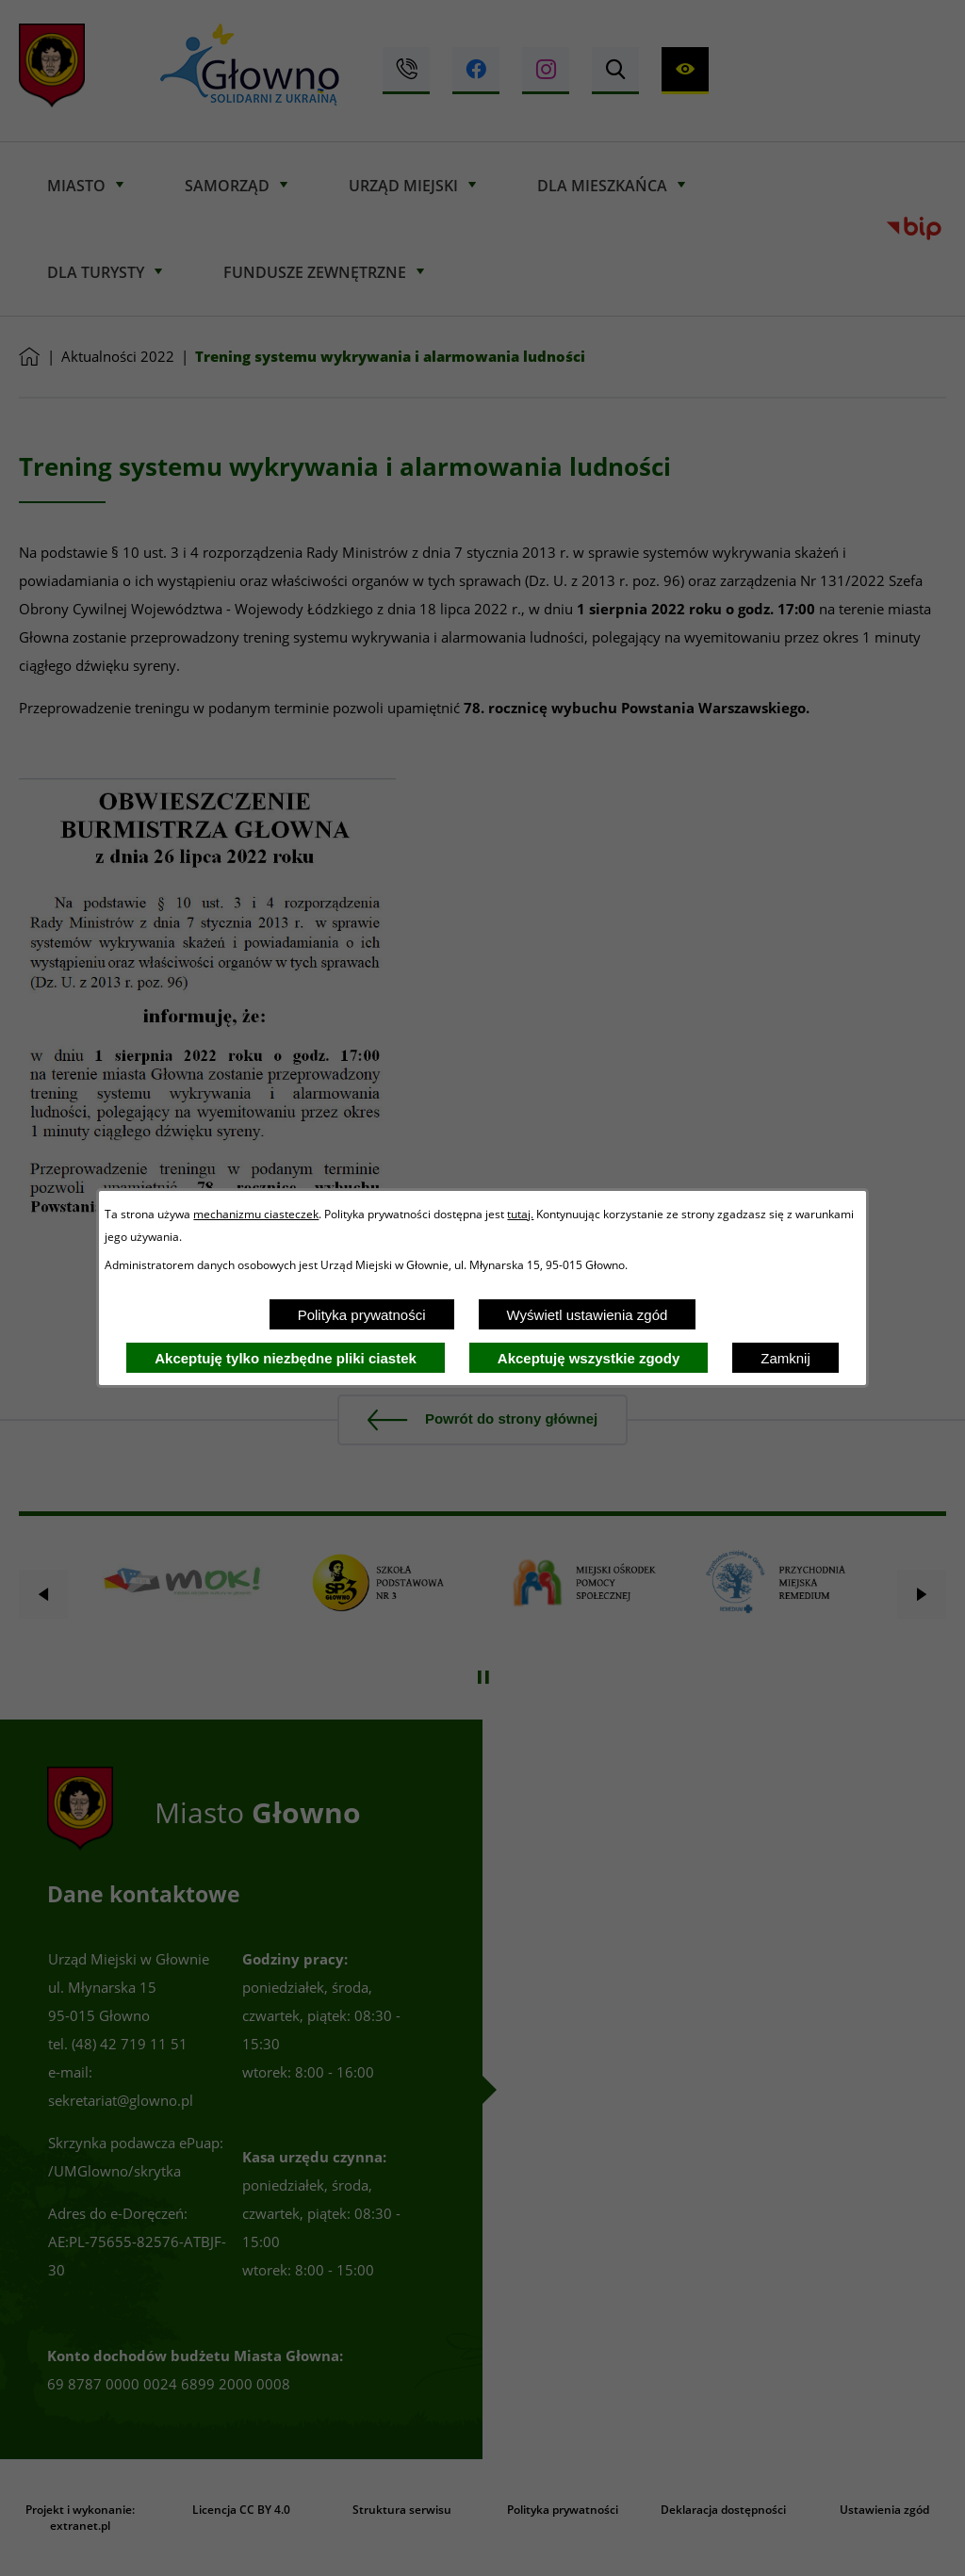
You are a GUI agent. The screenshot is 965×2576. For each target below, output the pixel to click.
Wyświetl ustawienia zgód (587, 1315)
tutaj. (520, 1213)
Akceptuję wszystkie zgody (588, 1358)
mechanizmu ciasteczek (256, 1213)
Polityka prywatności (362, 1315)
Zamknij (785, 1358)
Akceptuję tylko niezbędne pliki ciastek (286, 1358)
